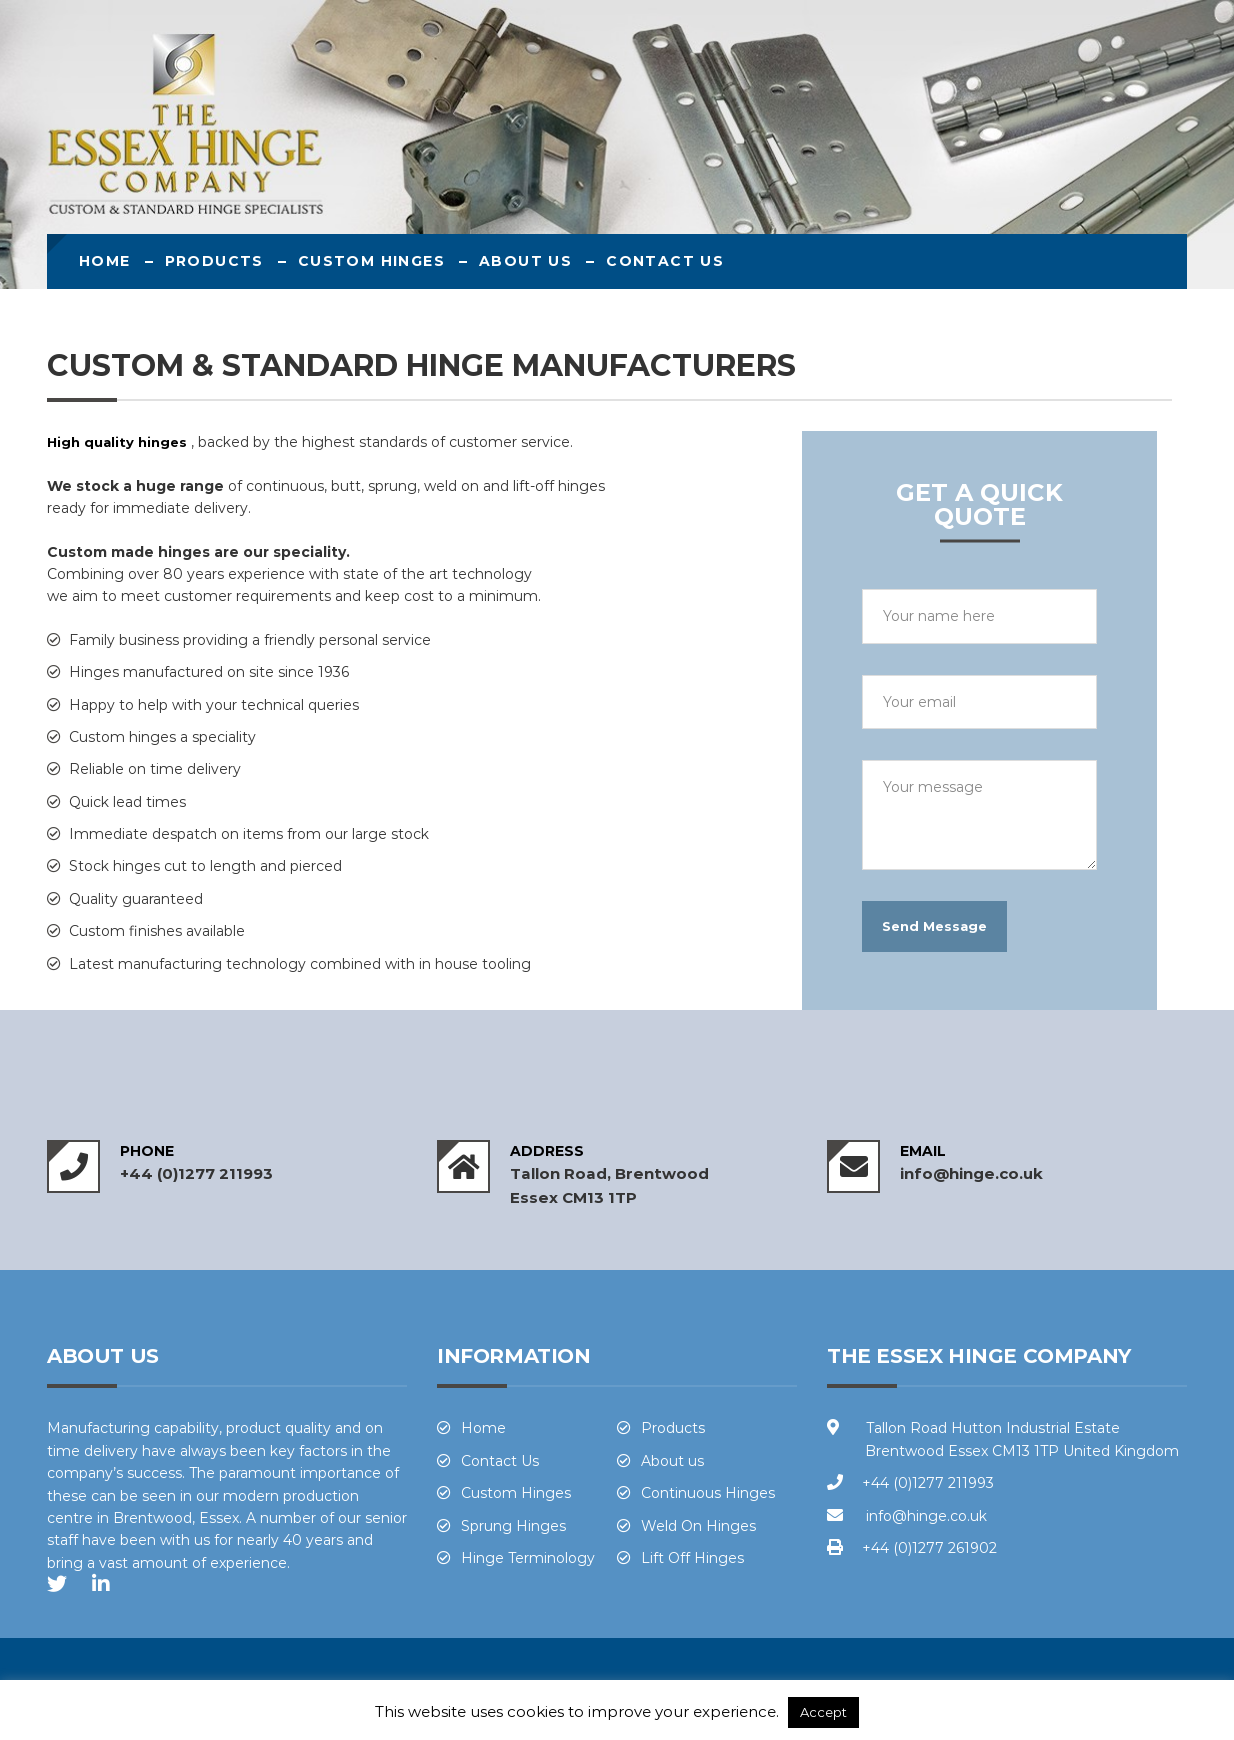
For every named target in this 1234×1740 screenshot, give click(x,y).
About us (525, 261)
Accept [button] (823, 1712)
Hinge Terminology (528, 1558)
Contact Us (665, 261)
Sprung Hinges (513, 1526)
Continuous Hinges (708, 1493)
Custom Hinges (371, 261)
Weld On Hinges (698, 1526)
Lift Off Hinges (692, 1558)
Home (105, 261)
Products (214, 261)
